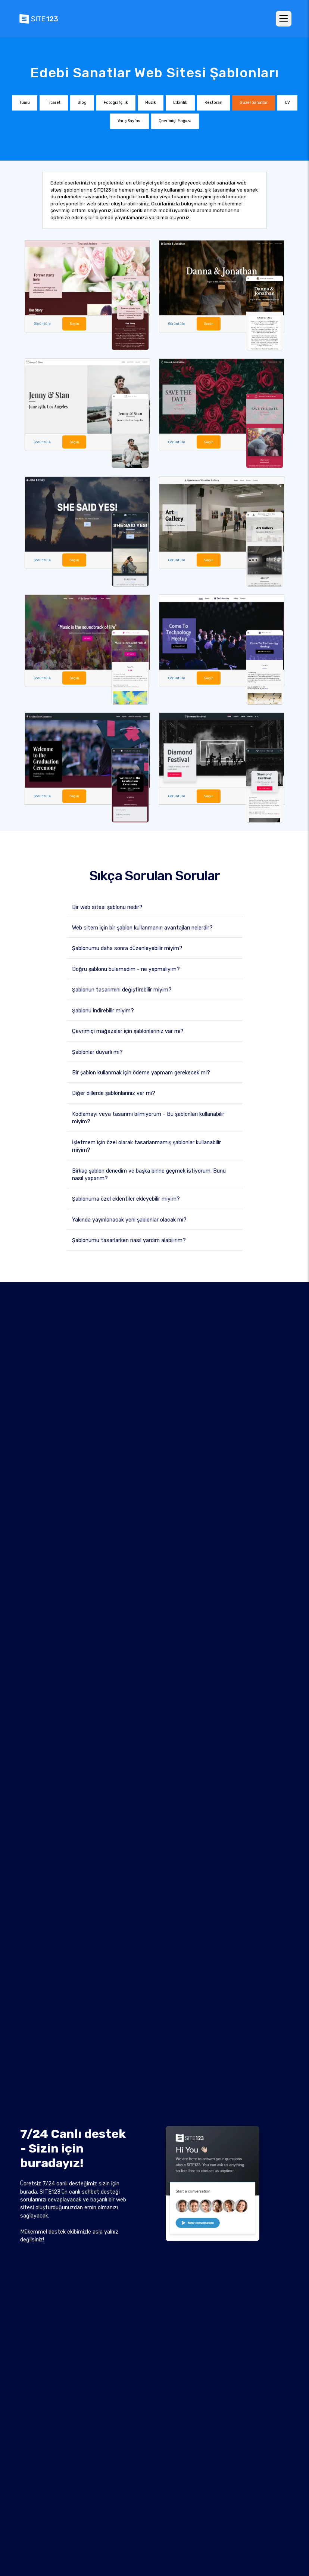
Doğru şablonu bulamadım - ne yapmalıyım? (126, 968)
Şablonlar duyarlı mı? (97, 1051)
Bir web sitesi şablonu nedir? (107, 906)
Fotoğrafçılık (116, 102)
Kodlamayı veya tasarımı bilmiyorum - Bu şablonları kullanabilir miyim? (148, 1117)
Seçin (73, 323)
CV (287, 102)
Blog (82, 102)
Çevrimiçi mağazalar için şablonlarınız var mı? (128, 1030)
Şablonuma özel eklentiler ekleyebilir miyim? (126, 1198)
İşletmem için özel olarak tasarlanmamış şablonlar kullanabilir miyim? (146, 1145)
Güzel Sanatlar (254, 102)
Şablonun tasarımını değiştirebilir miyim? (122, 989)
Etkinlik (180, 102)
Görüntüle (42, 323)
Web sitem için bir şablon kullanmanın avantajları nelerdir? (142, 927)
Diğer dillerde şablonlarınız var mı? (113, 1092)
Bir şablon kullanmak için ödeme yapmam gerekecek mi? (141, 1071)
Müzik (150, 102)
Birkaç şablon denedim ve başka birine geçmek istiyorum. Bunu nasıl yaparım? (149, 1173)
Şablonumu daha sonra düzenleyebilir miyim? (127, 947)
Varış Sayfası (129, 120)
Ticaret (53, 102)
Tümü (24, 102)
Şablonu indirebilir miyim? (103, 1009)
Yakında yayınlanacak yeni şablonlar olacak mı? (129, 1219)
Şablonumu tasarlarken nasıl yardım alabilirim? (129, 1239)
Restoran (213, 102)
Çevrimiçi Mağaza (175, 120)
